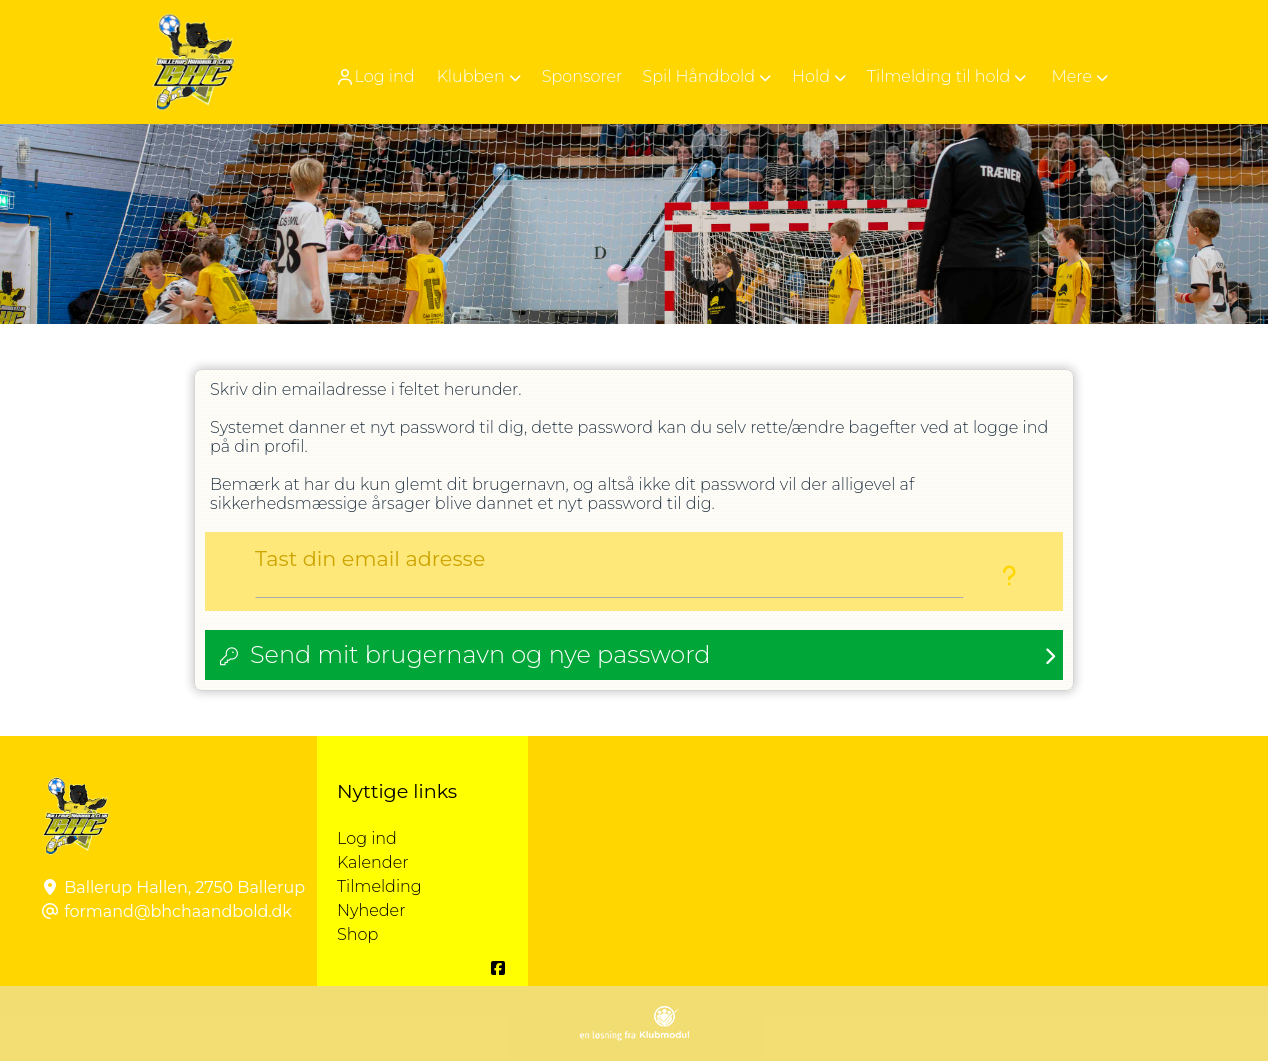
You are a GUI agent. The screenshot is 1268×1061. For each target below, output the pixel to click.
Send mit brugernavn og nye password (480, 654)
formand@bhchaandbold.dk (178, 911)
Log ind (375, 77)
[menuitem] (377, 76)
